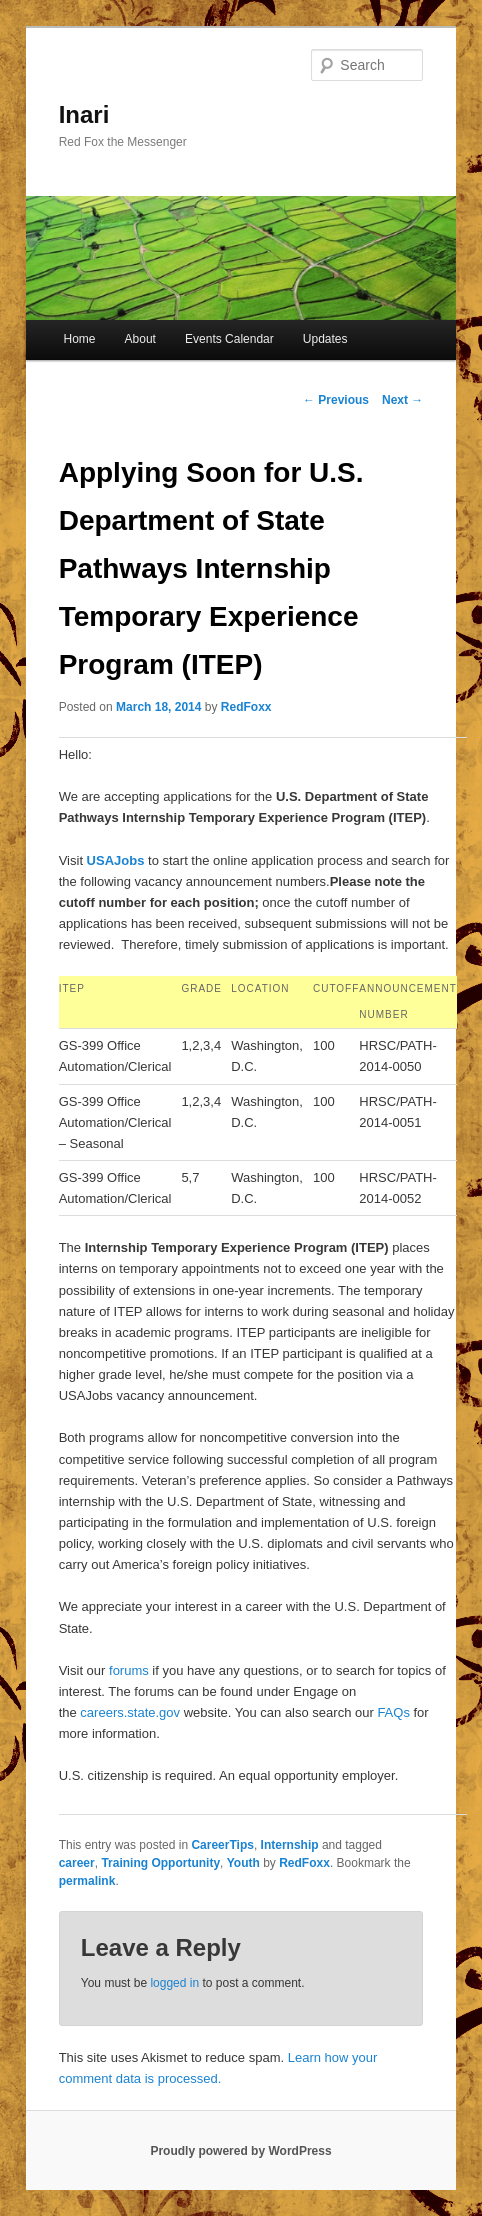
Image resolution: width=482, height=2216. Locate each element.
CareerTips (222, 1845)
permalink (87, 1881)
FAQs (393, 1712)
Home (79, 339)
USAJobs (116, 860)
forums (129, 1670)
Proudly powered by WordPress (240, 2151)
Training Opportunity (160, 1863)
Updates (325, 339)
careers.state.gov (130, 1712)
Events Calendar (229, 339)
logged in (174, 1983)
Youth (243, 1863)
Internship (290, 1845)
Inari (84, 114)
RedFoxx (246, 707)
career (77, 1863)
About (140, 339)
